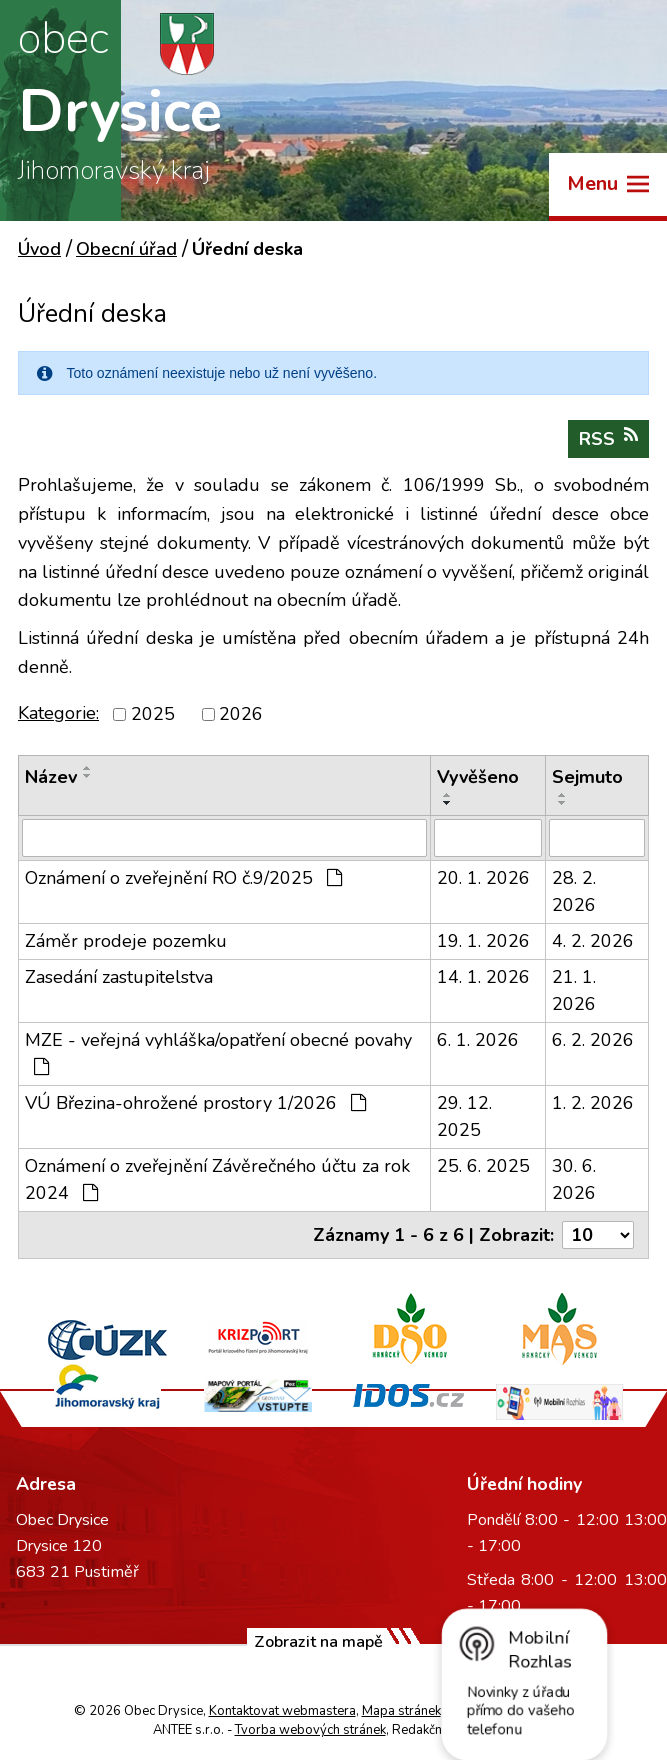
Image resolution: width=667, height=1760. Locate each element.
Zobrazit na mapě (318, 1642)
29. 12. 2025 (464, 1116)
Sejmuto (587, 777)
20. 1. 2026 (483, 878)
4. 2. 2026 (593, 941)
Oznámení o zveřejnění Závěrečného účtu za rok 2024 (217, 1179)
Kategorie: (58, 713)
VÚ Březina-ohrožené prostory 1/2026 (195, 1103)
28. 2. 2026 (574, 891)
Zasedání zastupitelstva (119, 977)
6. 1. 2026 (478, 1040)
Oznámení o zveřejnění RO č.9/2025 (183, 878)
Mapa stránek (401, 1711)
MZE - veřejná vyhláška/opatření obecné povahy (218, 1052)
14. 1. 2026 (483, 977)
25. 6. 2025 (483, 1166)
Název (51, 777)
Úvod (39, 249)
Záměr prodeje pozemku (126, 941)
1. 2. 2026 (593, 1103)
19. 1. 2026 (483, 941)
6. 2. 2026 (593, 1040)
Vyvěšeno (478, 777)
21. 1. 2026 (574, 990)
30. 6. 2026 (574, 1179)
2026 (241, 714)
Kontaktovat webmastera (282, 1711)
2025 (153, 714)
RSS (608, 438)
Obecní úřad (126, 249)
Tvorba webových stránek (310, 1730)
